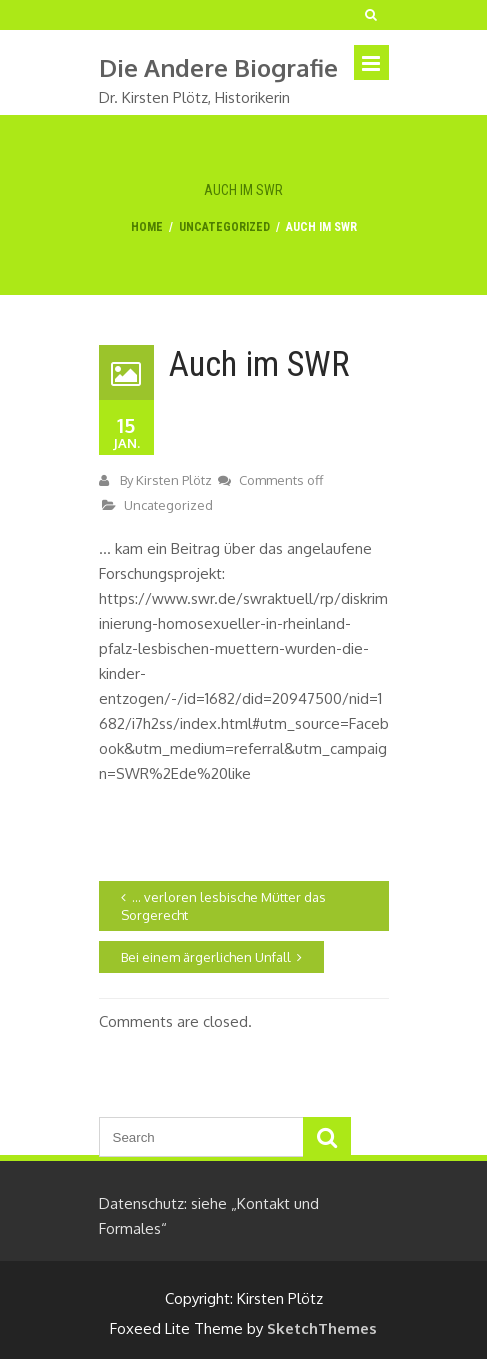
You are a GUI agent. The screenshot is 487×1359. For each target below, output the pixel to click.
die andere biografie (218, 67)
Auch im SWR (259, 364)
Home (147, 227)
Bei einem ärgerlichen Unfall (206, 957)
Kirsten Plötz (174, 480)
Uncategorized (224, 227)
